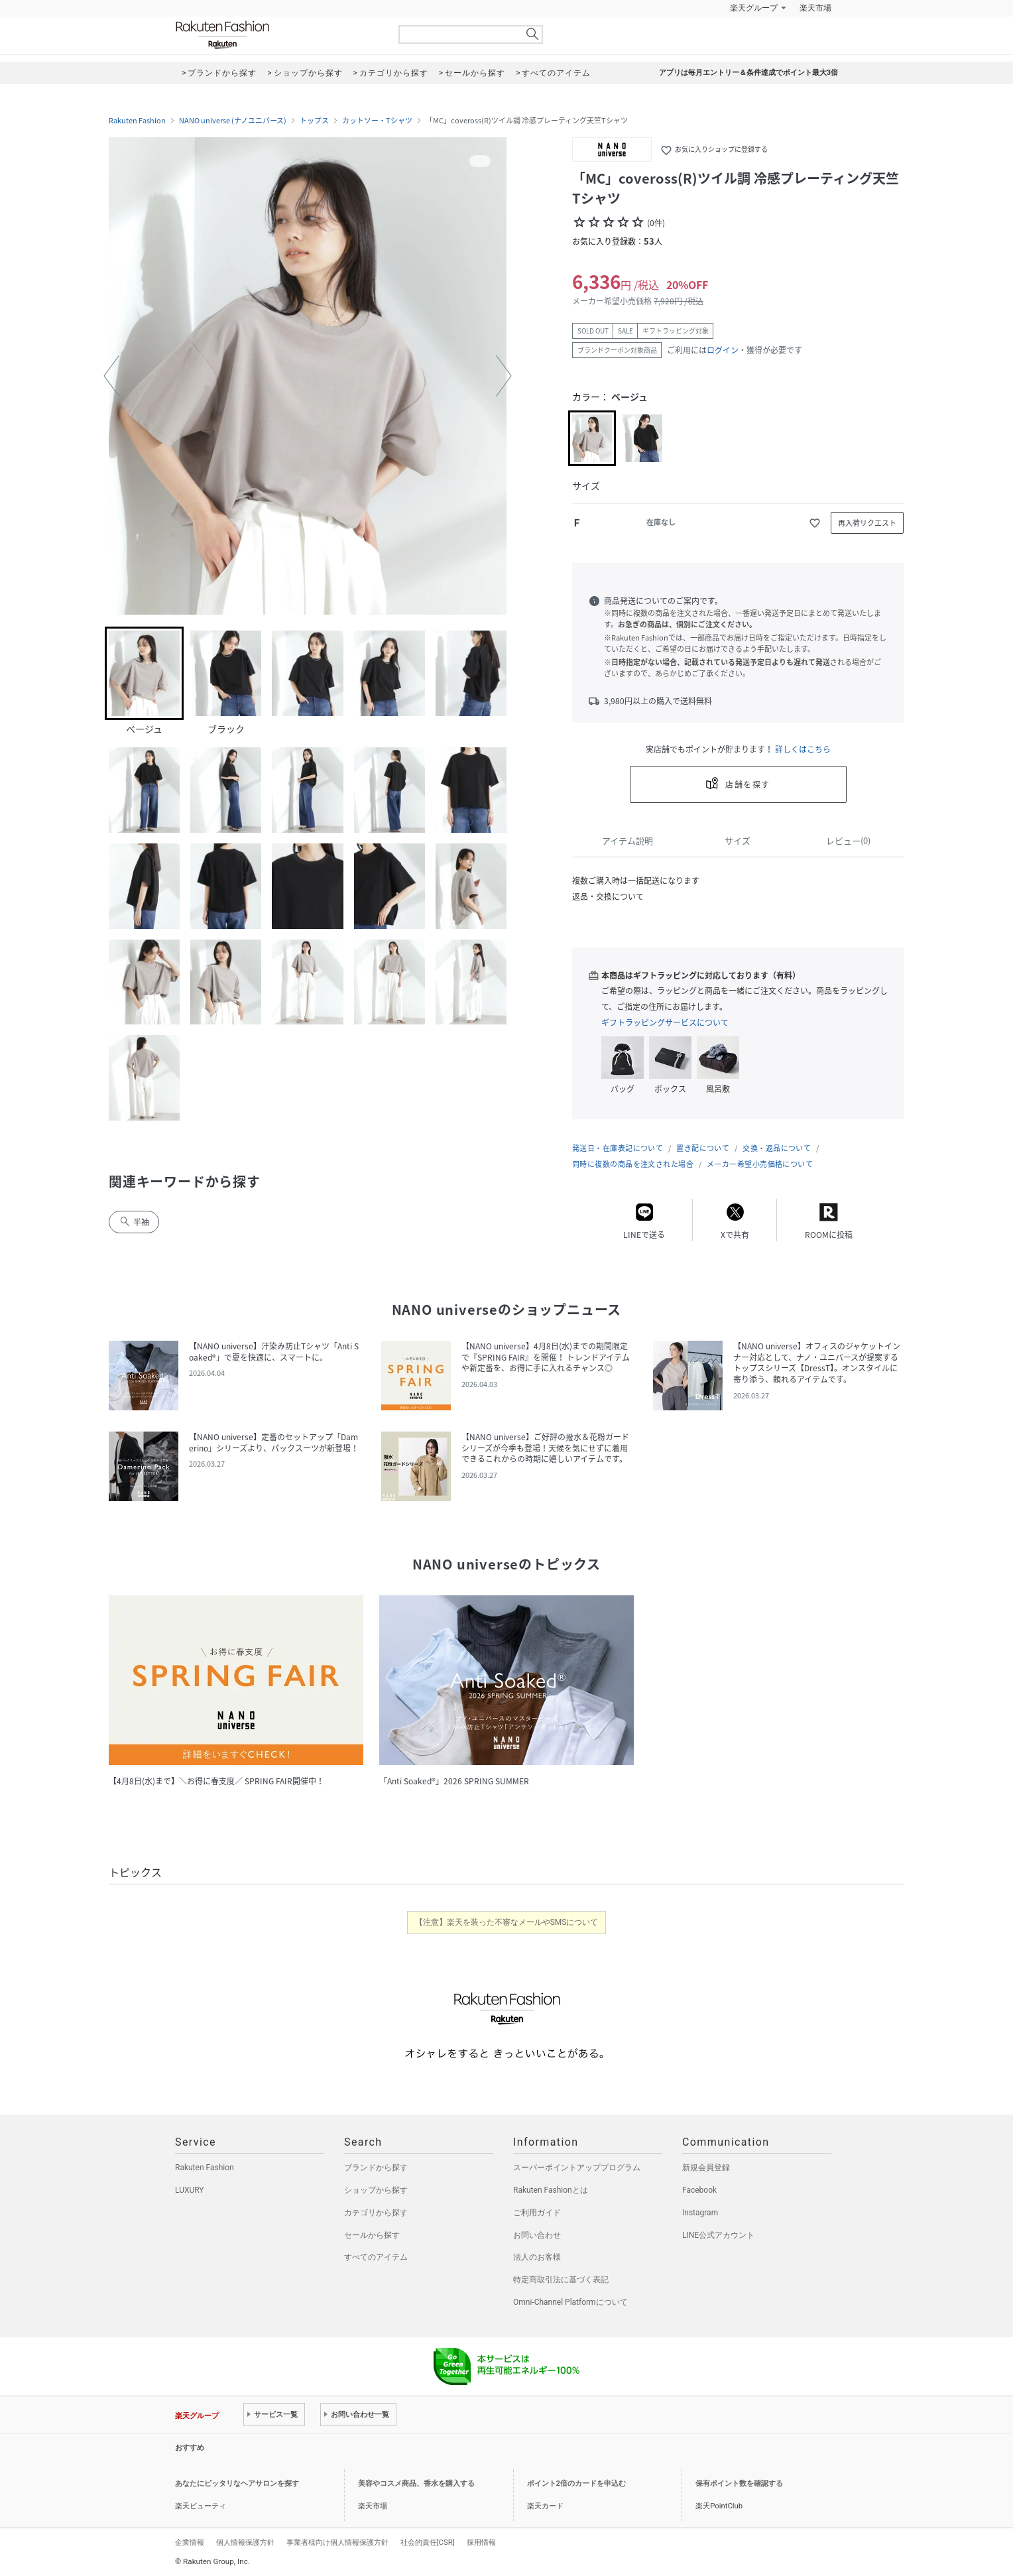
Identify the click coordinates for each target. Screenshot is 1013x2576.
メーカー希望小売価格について (760, 1164)
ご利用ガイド (537, 2212)
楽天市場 (815, 8)
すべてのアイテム (376, 2257)
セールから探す (372, 2235)
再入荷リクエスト (867, 522)
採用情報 (481, 2542)
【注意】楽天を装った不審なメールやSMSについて (507, 1922)
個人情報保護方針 (245, 2542)
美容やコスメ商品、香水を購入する (416, 2483)
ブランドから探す (376, 2167)
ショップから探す (376, 2190)
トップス (314, 120)
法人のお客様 (537, 2257)
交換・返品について (777, 1148)
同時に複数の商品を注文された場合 (632, 1164)
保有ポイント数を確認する (739, 2483)
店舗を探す (747, 784)
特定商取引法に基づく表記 (561, 2279)
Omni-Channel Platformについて (570, 2302)
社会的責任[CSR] (427, 2542)
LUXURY (189, 2190)
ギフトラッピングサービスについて (665, 1022)
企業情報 (189, 2542)
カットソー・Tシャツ (377, 120)
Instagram (700, 2212)
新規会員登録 (706, 2167)
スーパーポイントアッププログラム (576, 2167)
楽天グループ (754, 8)
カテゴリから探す (376, 2212)
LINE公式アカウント (718, 2235)
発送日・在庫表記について (617, 1148)
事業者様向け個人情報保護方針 (337, 2542)
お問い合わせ (537, 2235)
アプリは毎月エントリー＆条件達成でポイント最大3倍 (748, 72)
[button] (111, 376)
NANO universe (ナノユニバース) (232, 120)
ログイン (723, 350)
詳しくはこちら (803, 749)
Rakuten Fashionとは (550, 2190)
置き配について (702, 1148)
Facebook (699, 2190)
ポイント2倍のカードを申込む (576, 2483)
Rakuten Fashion (278, 35)
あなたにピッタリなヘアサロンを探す (237, 2483)
